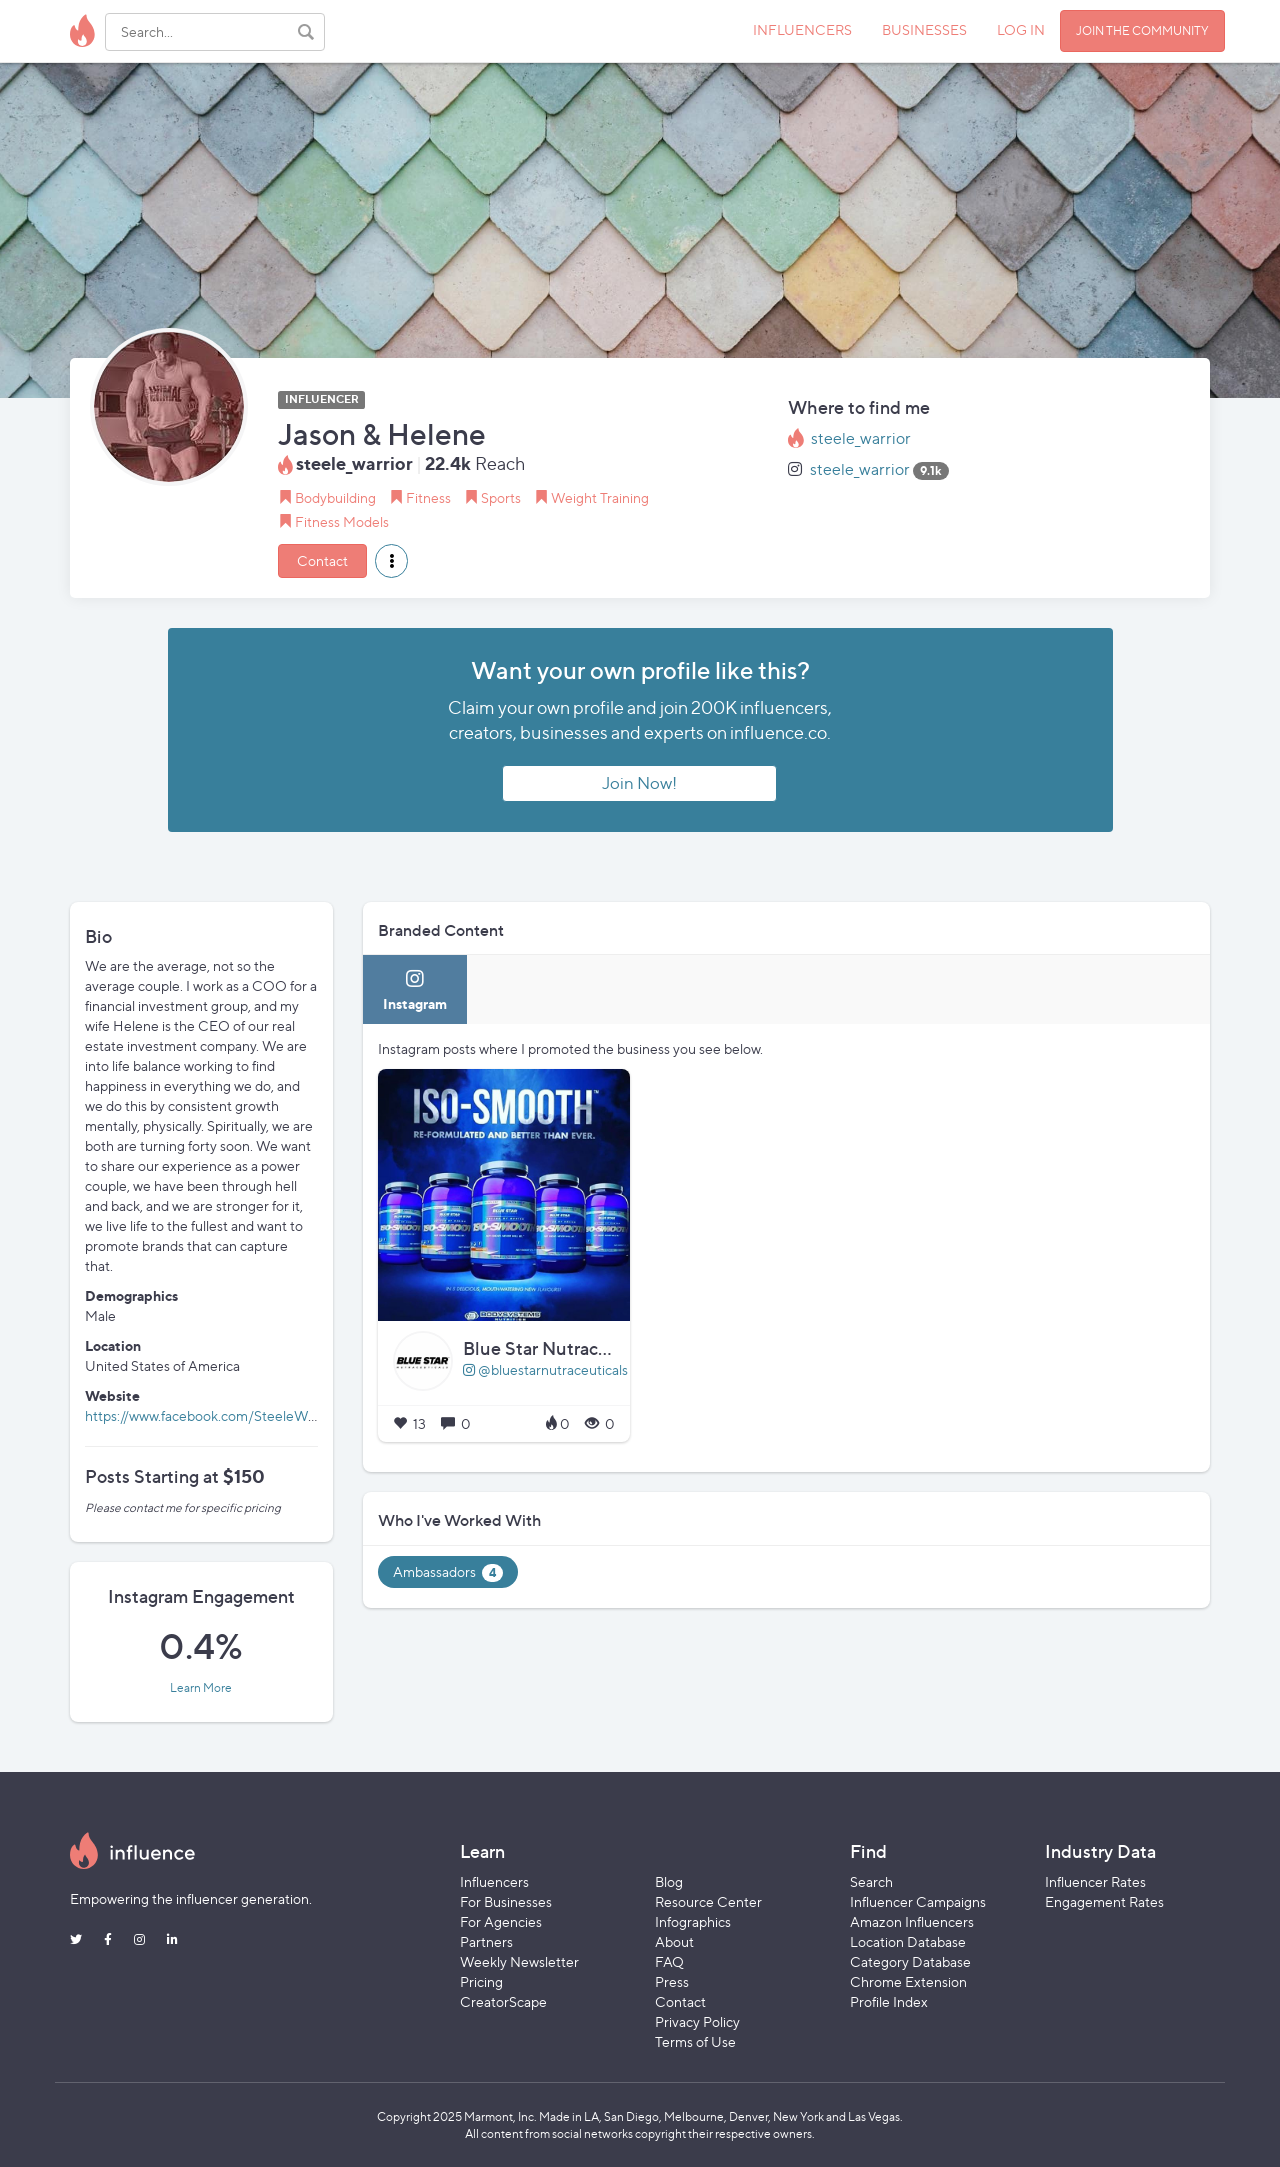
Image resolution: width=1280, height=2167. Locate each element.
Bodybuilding (335, 497)
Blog (669, 1881)
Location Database (908, 1941)
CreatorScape (503, 2001)
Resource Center (708, 1901)
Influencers (494, 1881)
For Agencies (501, 1921)
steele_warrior (861, 438)
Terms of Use (695, 2041)
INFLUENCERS (802, 29)
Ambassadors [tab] (448, 1572)
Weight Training (600, 497)
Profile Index (889, 2001)
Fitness (428, 497)
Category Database (910, 1961)
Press (672, 1981)
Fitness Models (342, 521)
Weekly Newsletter (519, 1961)
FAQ (669, 1961)
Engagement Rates (1104, 1901)
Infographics (693, 1921)
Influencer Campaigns (918, 1901)
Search (871, 1881)
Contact (322, 560)
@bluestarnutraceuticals (545, 1369)
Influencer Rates (1095, 1881)
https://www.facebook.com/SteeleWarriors (216, 1415)
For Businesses (506, 1901)
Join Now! (639, 783)
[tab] (415, 989)
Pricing (481, 1981)
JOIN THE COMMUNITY (1142, 30)
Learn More (201, 1688)
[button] (391, 561)
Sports (501, 497)
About (674, 1941)
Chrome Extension (908, 1981)
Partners (486, 1941)
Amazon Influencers (912, 1921)
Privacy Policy (697, 2021)
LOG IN (1021, 29)
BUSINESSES (924, 29)
